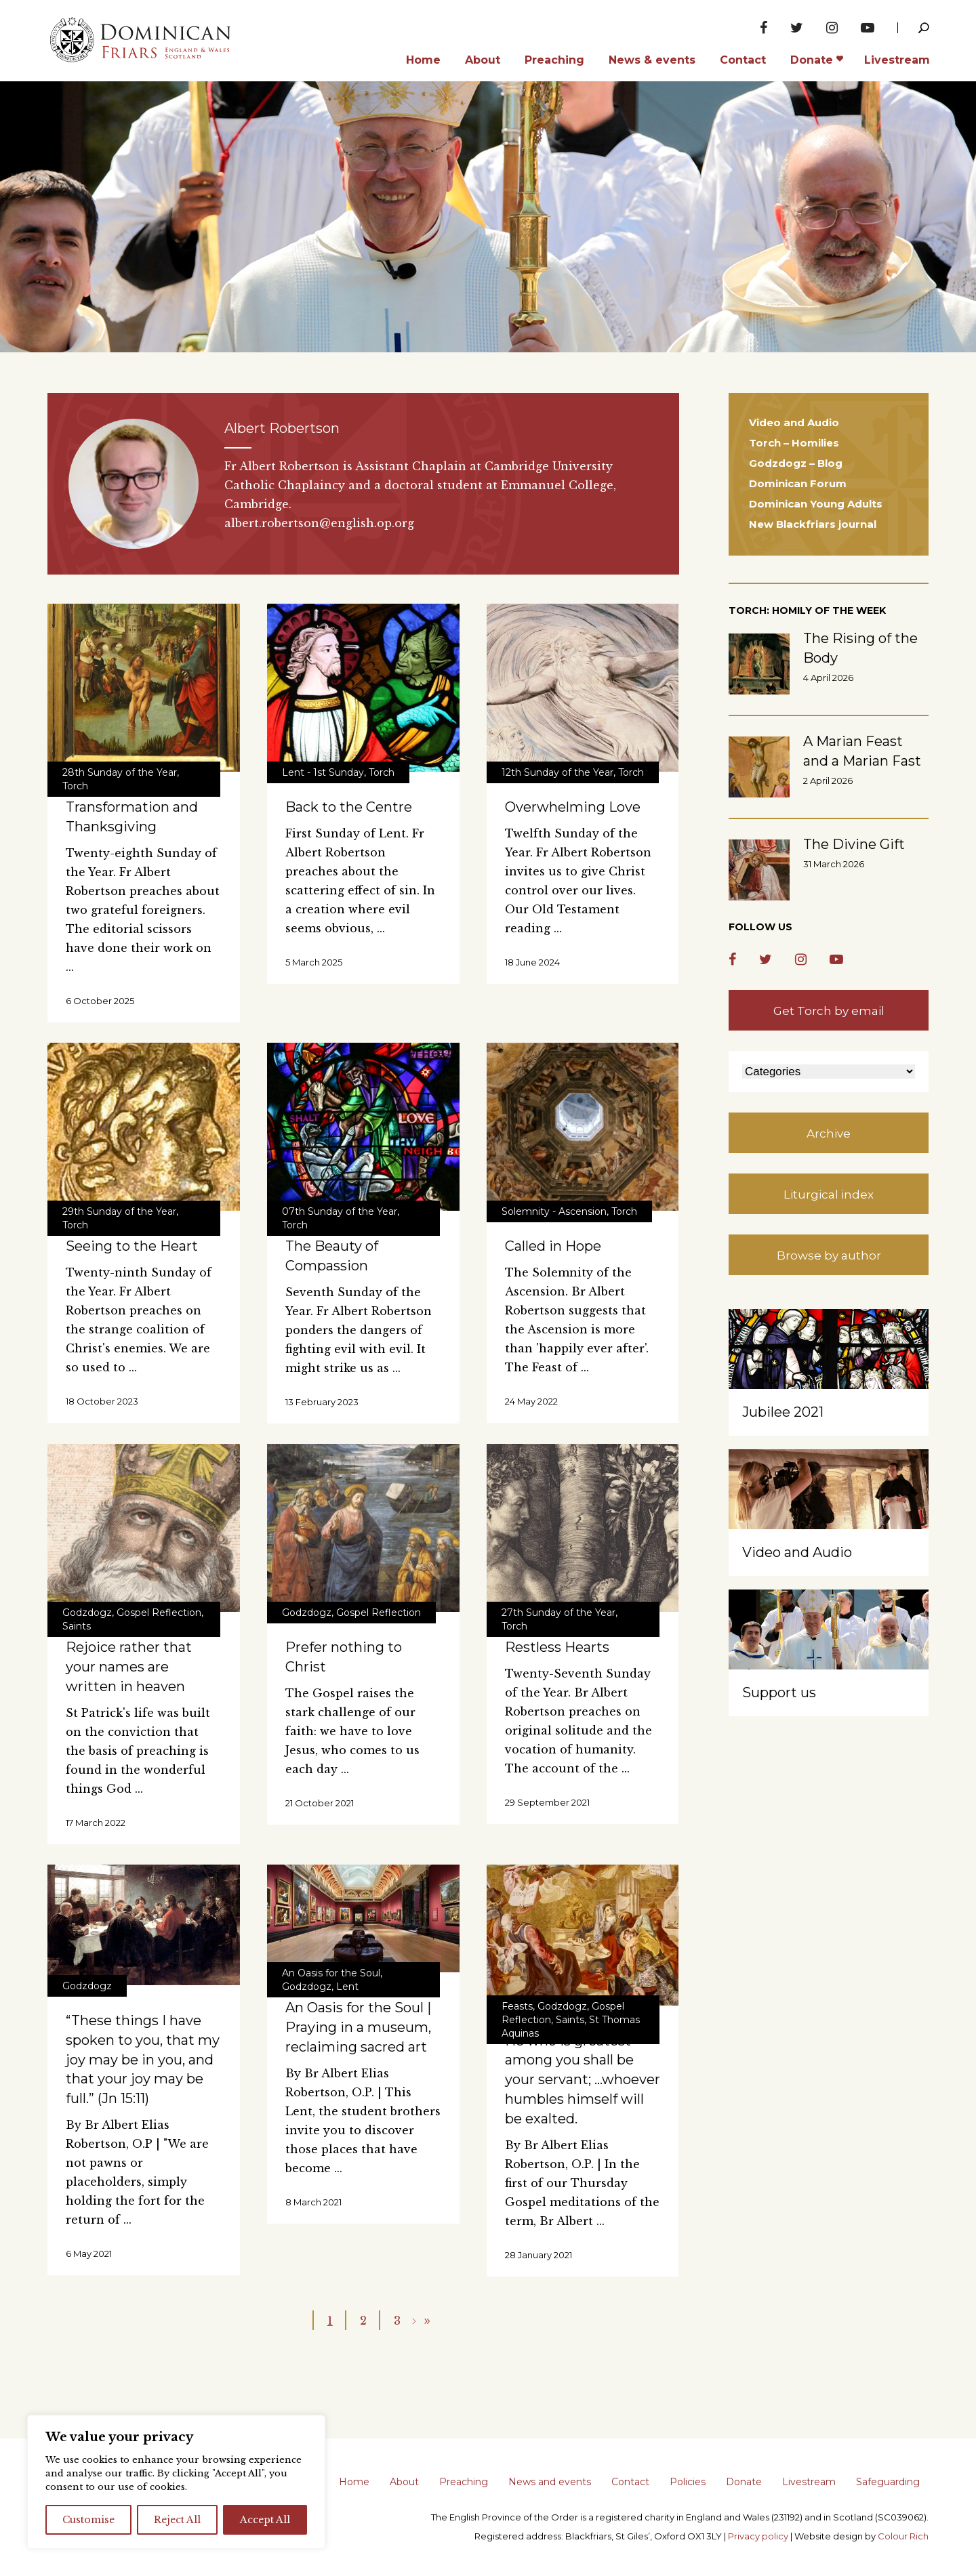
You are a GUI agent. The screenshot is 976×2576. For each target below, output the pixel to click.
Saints (76, 1626)
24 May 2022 (531, 1401)
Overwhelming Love (572, 807)
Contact (630, 2482)
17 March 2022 (95, 1822)
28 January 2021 (538, 2254)
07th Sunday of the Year (339, 1211)
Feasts (517, 2006)
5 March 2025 (313, 962)
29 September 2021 (547, 1802)
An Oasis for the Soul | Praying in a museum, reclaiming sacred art (358, 2027)
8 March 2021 (313, 2202)
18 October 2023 (102, 1401)
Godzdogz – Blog (795, 463)
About (404, 2482)
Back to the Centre (348, 807)
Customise (88, 2520)
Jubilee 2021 (783, 1412)
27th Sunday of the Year (558, 1612)
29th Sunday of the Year (119, 1211)
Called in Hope (553, 1246)
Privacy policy (758, 2536)
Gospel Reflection (159, 1612)
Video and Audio (794, 422)
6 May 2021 (89, 2253)
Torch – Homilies (794, 442)
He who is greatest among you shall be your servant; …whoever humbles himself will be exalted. (582, 2080)
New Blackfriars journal (812, 524)
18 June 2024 (532, 962)
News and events (549, 2482)
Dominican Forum (798, 483)
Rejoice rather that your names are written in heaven (129, 1667)
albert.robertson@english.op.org (319, 523)
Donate (744, 2482)
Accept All (265, 2520)
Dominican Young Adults (815, 503)
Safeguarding (888, 2482)
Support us (779, 1692)
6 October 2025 (100, 1000)
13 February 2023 (322, 1401)
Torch (75, 786)
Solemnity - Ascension (554, 1211)
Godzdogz (87, 1612)
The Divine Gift (854, 844)
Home (354, 2482)
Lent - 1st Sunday (323, 772)
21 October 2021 (319, 1803)
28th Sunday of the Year (119, 772)
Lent (347, 1986)
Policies (688, 2482)
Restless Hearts (557, 1647)
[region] (176, 2482)
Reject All (177, 2520)
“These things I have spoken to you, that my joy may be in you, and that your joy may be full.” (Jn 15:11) (143, 2059)
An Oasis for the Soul (331, 1973)
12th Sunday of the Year (557, 772)
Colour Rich (903, 2536)
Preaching (463, 2482)
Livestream (809, 2482)
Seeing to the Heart (132, 1246)
